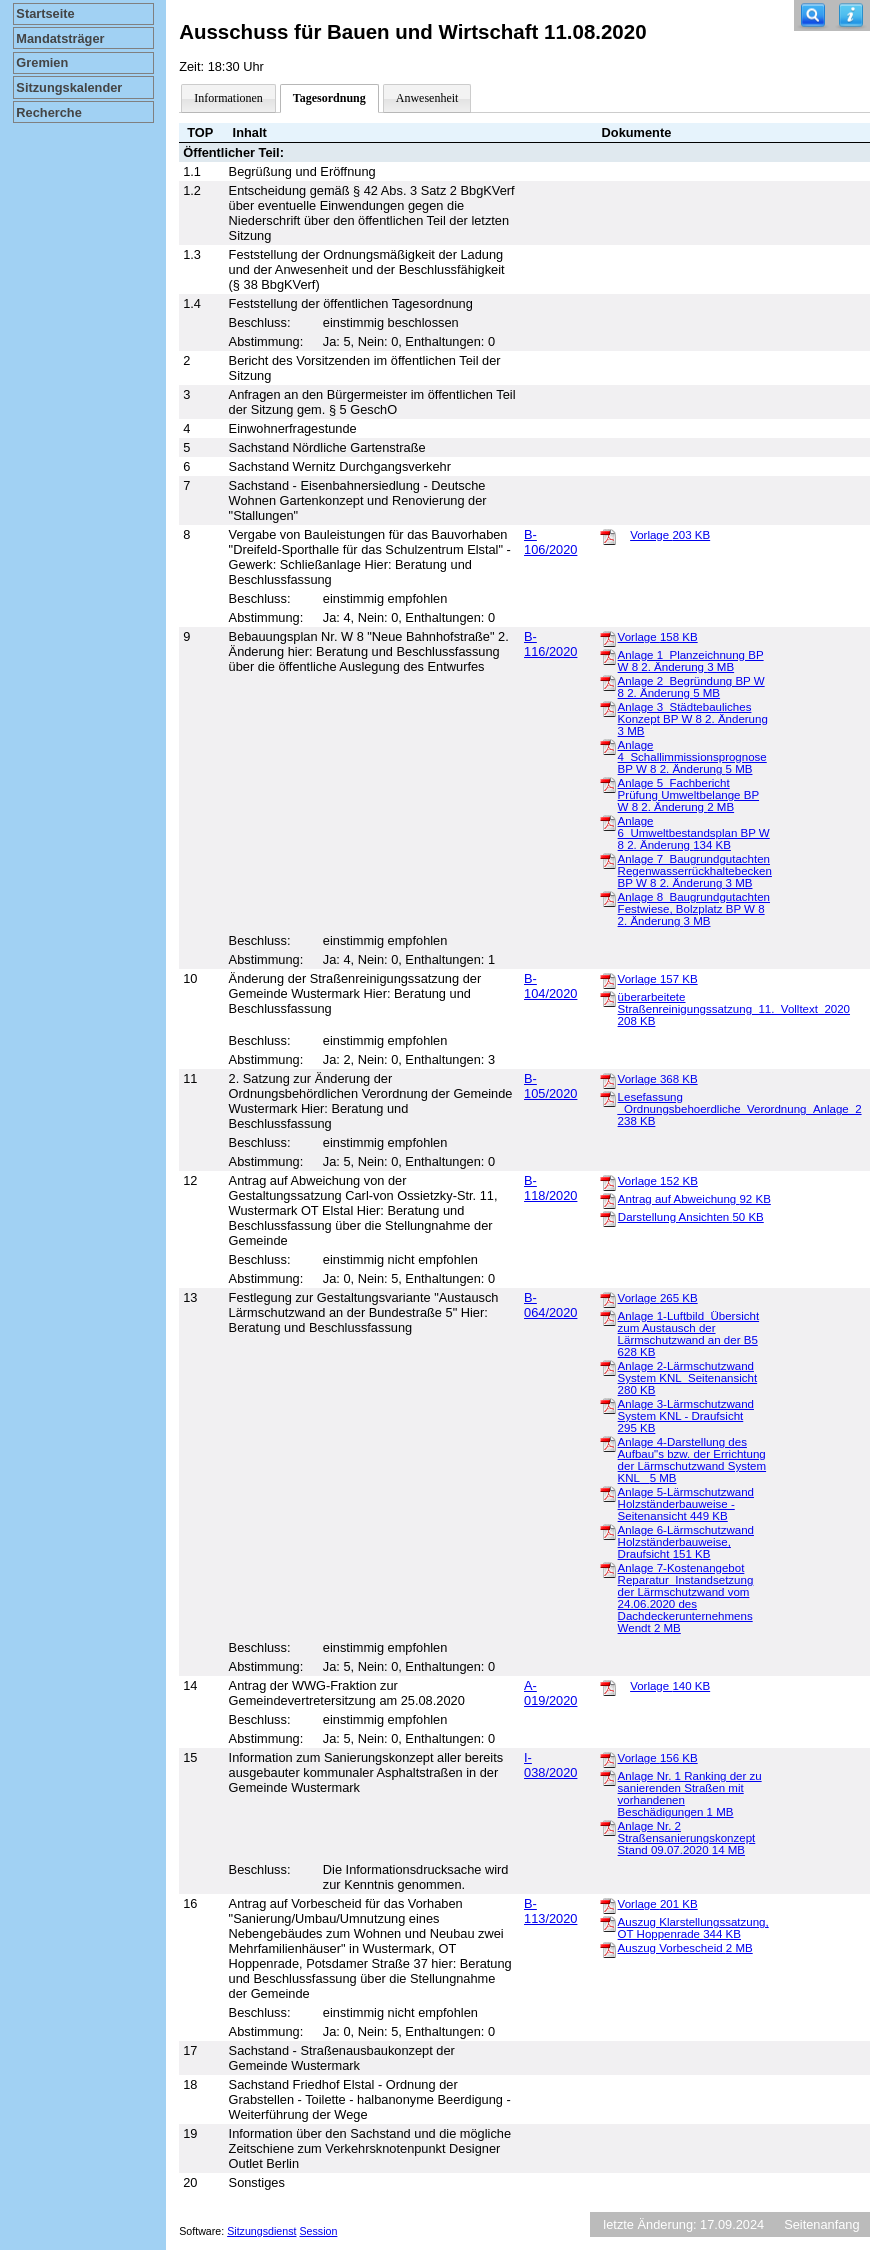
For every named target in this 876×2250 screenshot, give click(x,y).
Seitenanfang (821, 2224)
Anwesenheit (427, 98)
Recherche (48, 112)
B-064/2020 (550, 1305)
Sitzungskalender (69, 87)
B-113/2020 (550, 1911)
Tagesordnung (329, 98)
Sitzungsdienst (261, 2231)
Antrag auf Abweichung (694, 1199)
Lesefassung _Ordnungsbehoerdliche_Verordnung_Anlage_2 (740, 1109)
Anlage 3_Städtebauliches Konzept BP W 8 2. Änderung (693, 719)
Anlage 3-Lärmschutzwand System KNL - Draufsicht (686, 1416)
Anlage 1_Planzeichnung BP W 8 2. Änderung (691, 661)
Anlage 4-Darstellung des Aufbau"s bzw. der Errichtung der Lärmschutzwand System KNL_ (692, 1460)
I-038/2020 (550, 1765)
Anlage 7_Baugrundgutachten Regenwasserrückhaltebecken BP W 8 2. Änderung (695, 871)
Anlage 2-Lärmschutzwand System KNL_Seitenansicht (688, 1378)
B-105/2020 (550, 1086)
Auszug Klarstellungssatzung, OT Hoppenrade (693, 1928)
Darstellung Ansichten (691, 1217)
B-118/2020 (550, 1188)
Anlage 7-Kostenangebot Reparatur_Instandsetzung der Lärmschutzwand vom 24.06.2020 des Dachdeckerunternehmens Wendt (686, 1598)
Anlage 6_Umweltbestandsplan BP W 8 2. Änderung (694, 833)
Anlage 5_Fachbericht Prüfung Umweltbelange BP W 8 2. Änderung (688, 795)
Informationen (228, 98)
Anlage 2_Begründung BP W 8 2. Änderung (691, 687)
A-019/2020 (550, 1693)
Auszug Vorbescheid (685, 1948)
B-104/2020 (550, 986)
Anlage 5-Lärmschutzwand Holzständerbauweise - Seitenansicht (686, 1504)
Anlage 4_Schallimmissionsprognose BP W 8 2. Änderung (692, 757)
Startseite (45, 13)
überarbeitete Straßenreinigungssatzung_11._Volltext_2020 (734, 1009)
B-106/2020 (550, 542)
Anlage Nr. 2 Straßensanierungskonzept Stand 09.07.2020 (687, 1838)
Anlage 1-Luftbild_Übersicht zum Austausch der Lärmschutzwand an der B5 (688, 1334)
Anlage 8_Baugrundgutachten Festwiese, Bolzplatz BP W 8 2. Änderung (694, 909)
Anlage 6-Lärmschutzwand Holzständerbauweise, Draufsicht (686, 1542)
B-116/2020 (550, 644)
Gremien (42, 62)
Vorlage (670, 535)
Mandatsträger (60, 38)
